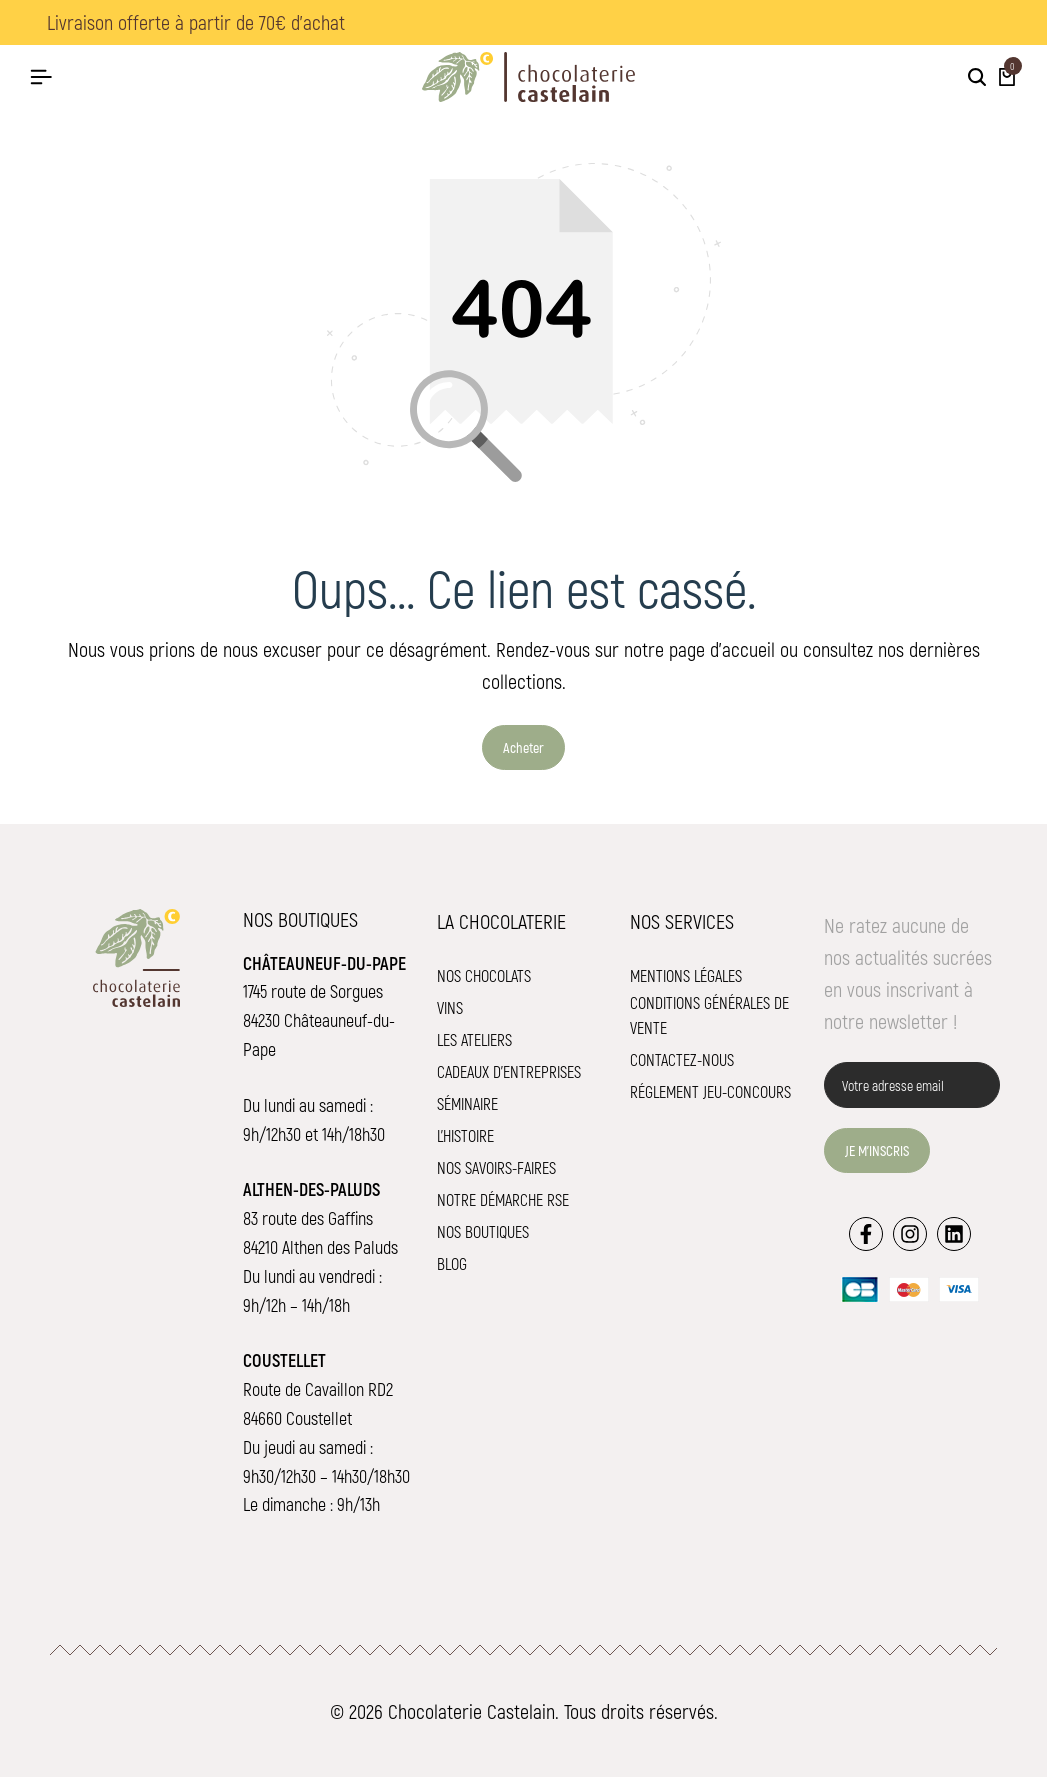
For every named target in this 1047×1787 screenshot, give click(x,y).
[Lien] (866, 1242)
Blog (452, 1272)
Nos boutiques (483, 1240)
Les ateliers (474, 1048)
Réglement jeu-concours (710, 1101)
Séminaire (467, 1112)
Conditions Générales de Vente (709, 1024)
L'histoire (465, 1144)
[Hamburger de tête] (41, 76)
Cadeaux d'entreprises (509, 1080)
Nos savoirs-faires (496, 1176)
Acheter (523, 756)
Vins (450, 1016)
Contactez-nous (682, 1069)
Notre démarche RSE (503, 1208)
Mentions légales (686, 984)
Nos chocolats (484, 984)
